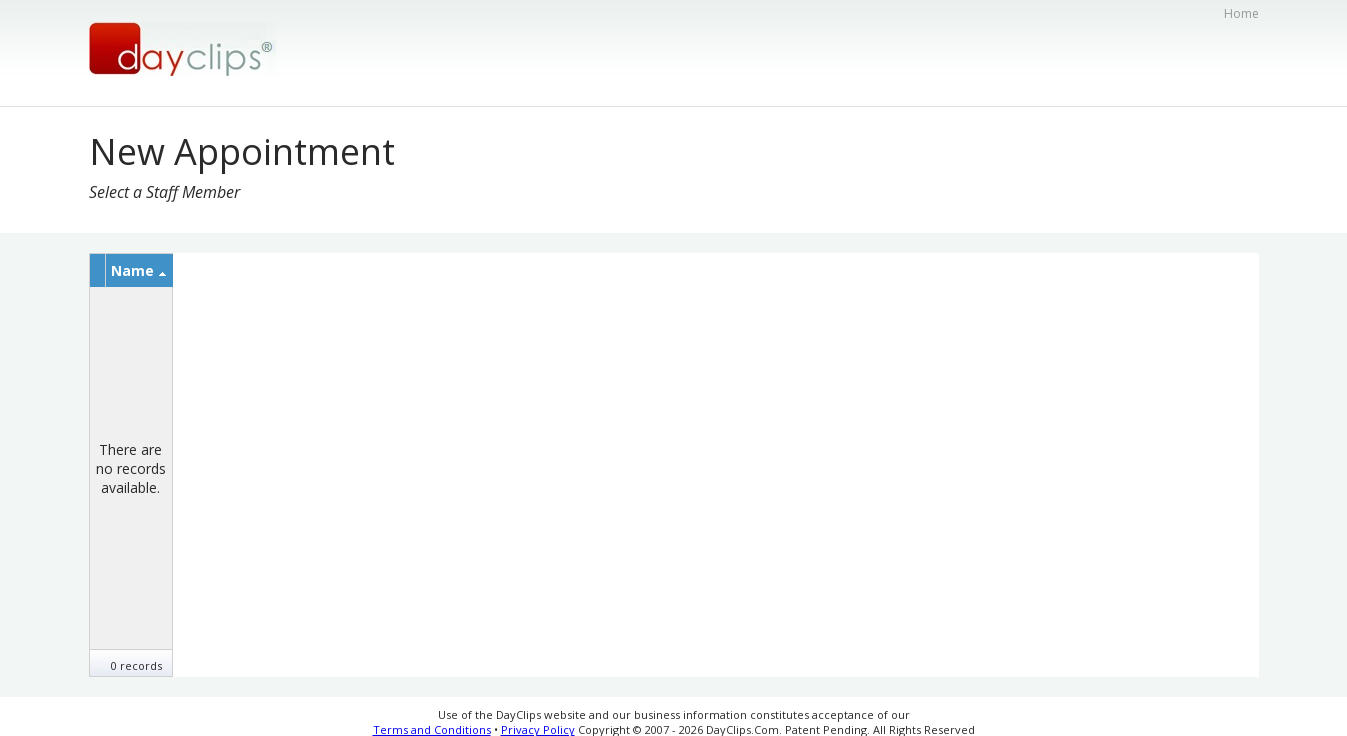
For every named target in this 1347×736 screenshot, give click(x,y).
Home (1241, 13)
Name (138, 270)
